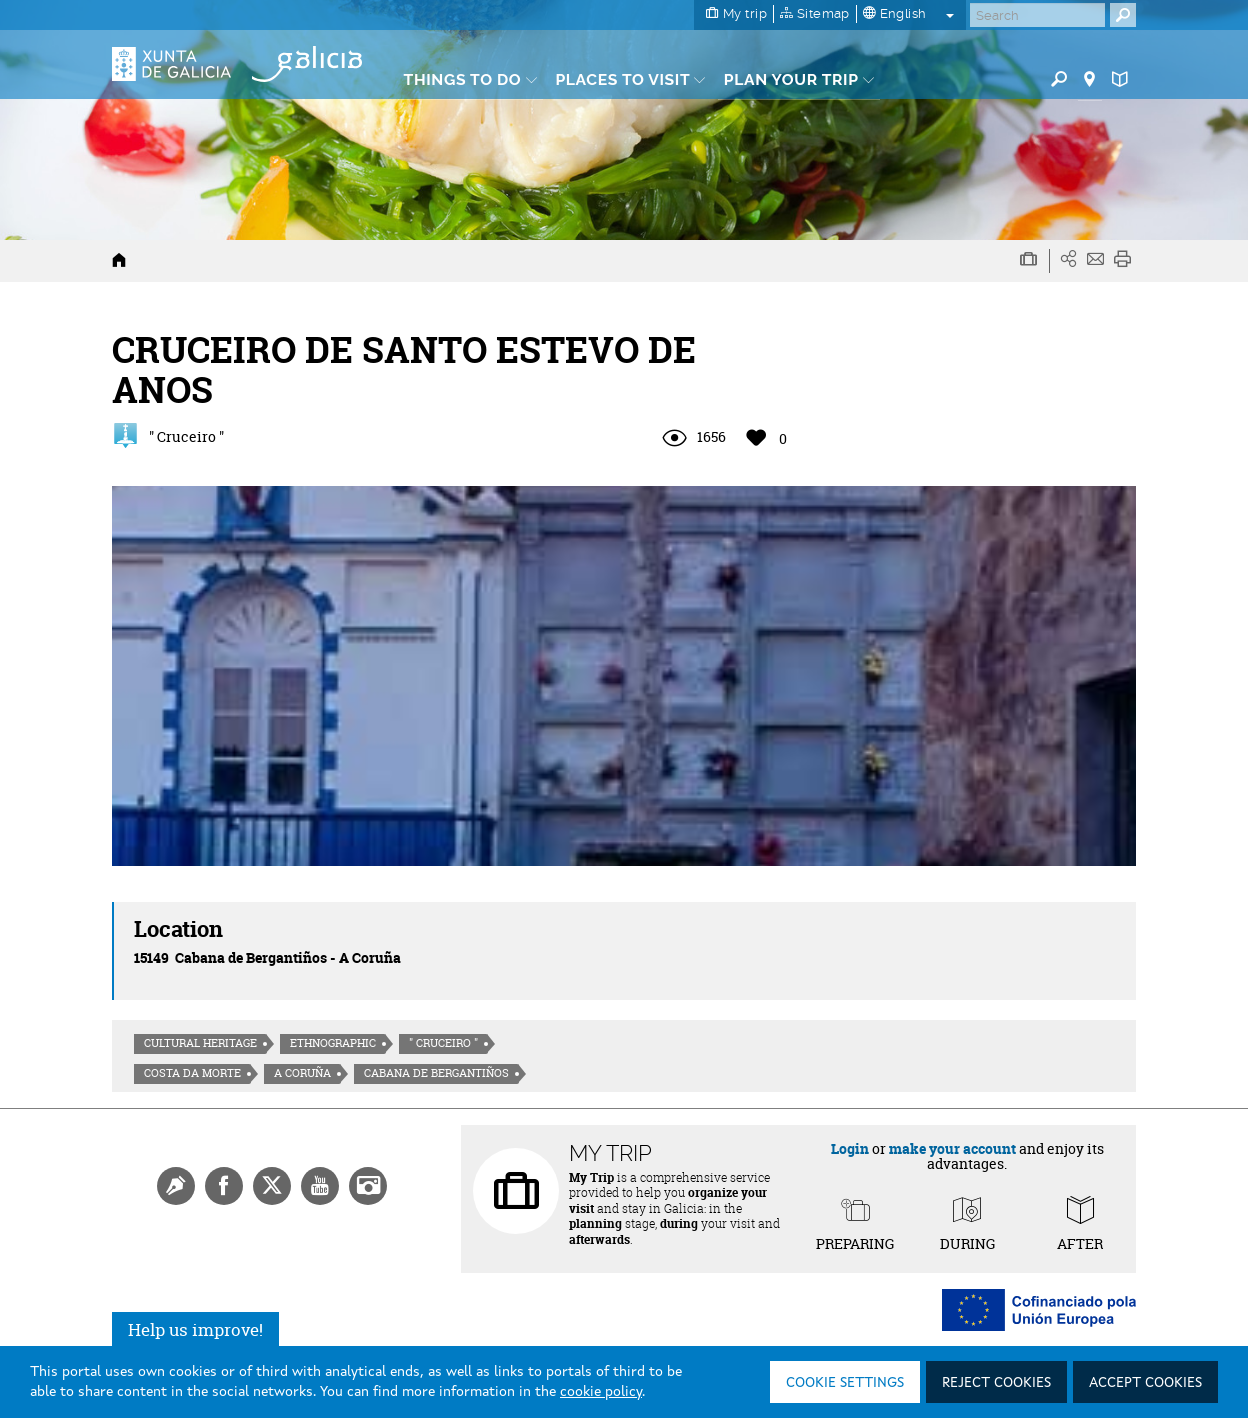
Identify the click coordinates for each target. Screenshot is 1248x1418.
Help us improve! (195, 1329)
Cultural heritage (200, 1043)
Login (850, 1148)
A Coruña (302, 1073)
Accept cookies (1145, 1383)
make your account (952, 1148)
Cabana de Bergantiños (436, 1073)
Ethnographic (333, 1043)
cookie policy (601, 1392)
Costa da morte (192, 1073)
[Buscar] (1037, 15)
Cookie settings (845, 1383)
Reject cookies (996, 1383)
